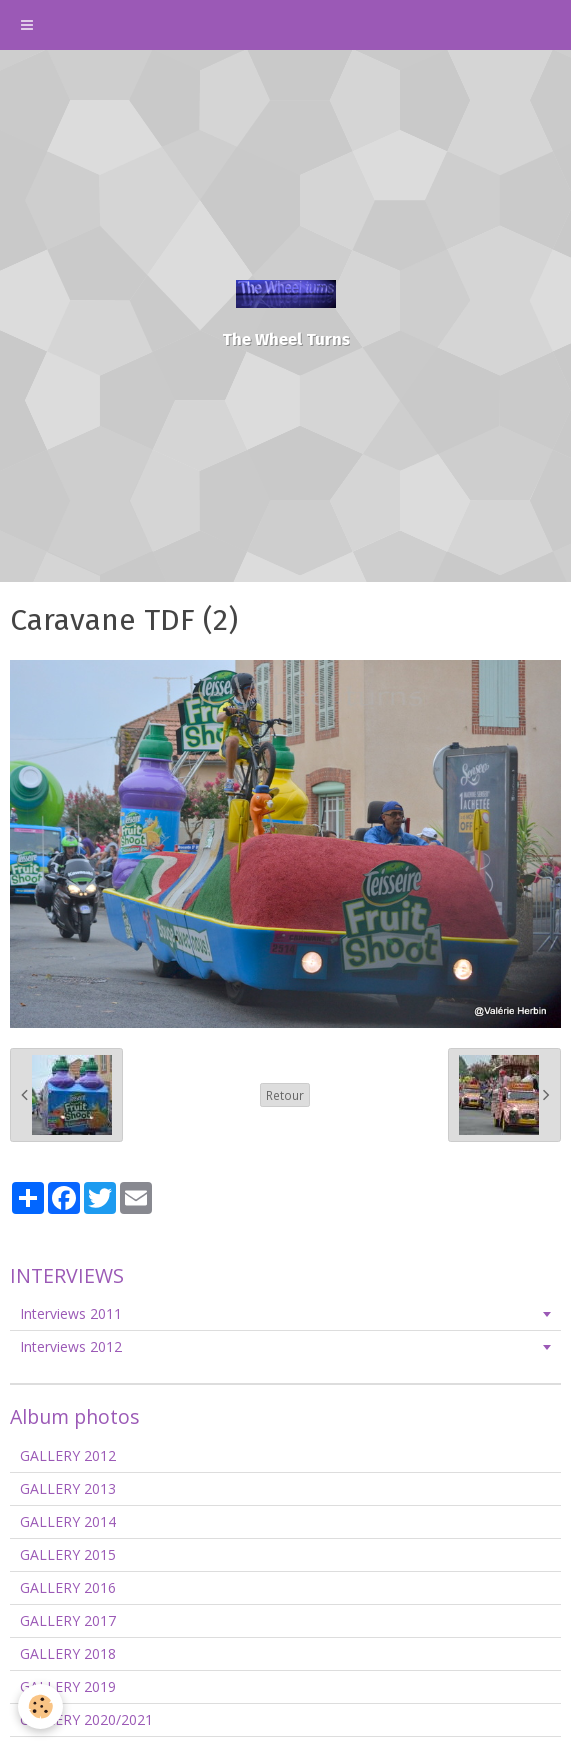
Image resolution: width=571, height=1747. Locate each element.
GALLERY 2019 (68, 1686)
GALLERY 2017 (68, 1620)
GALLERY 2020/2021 (86, 1719)
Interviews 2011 (71, 1313)
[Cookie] (40, 1706)
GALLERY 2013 (68, 1488)
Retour (285, 1095)
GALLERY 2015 (68, 1554)
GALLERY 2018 (68, 1653)
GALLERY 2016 (68, 1587)
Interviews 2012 (71, 1346)
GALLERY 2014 (68, 1521)
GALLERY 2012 (68, 1455)
